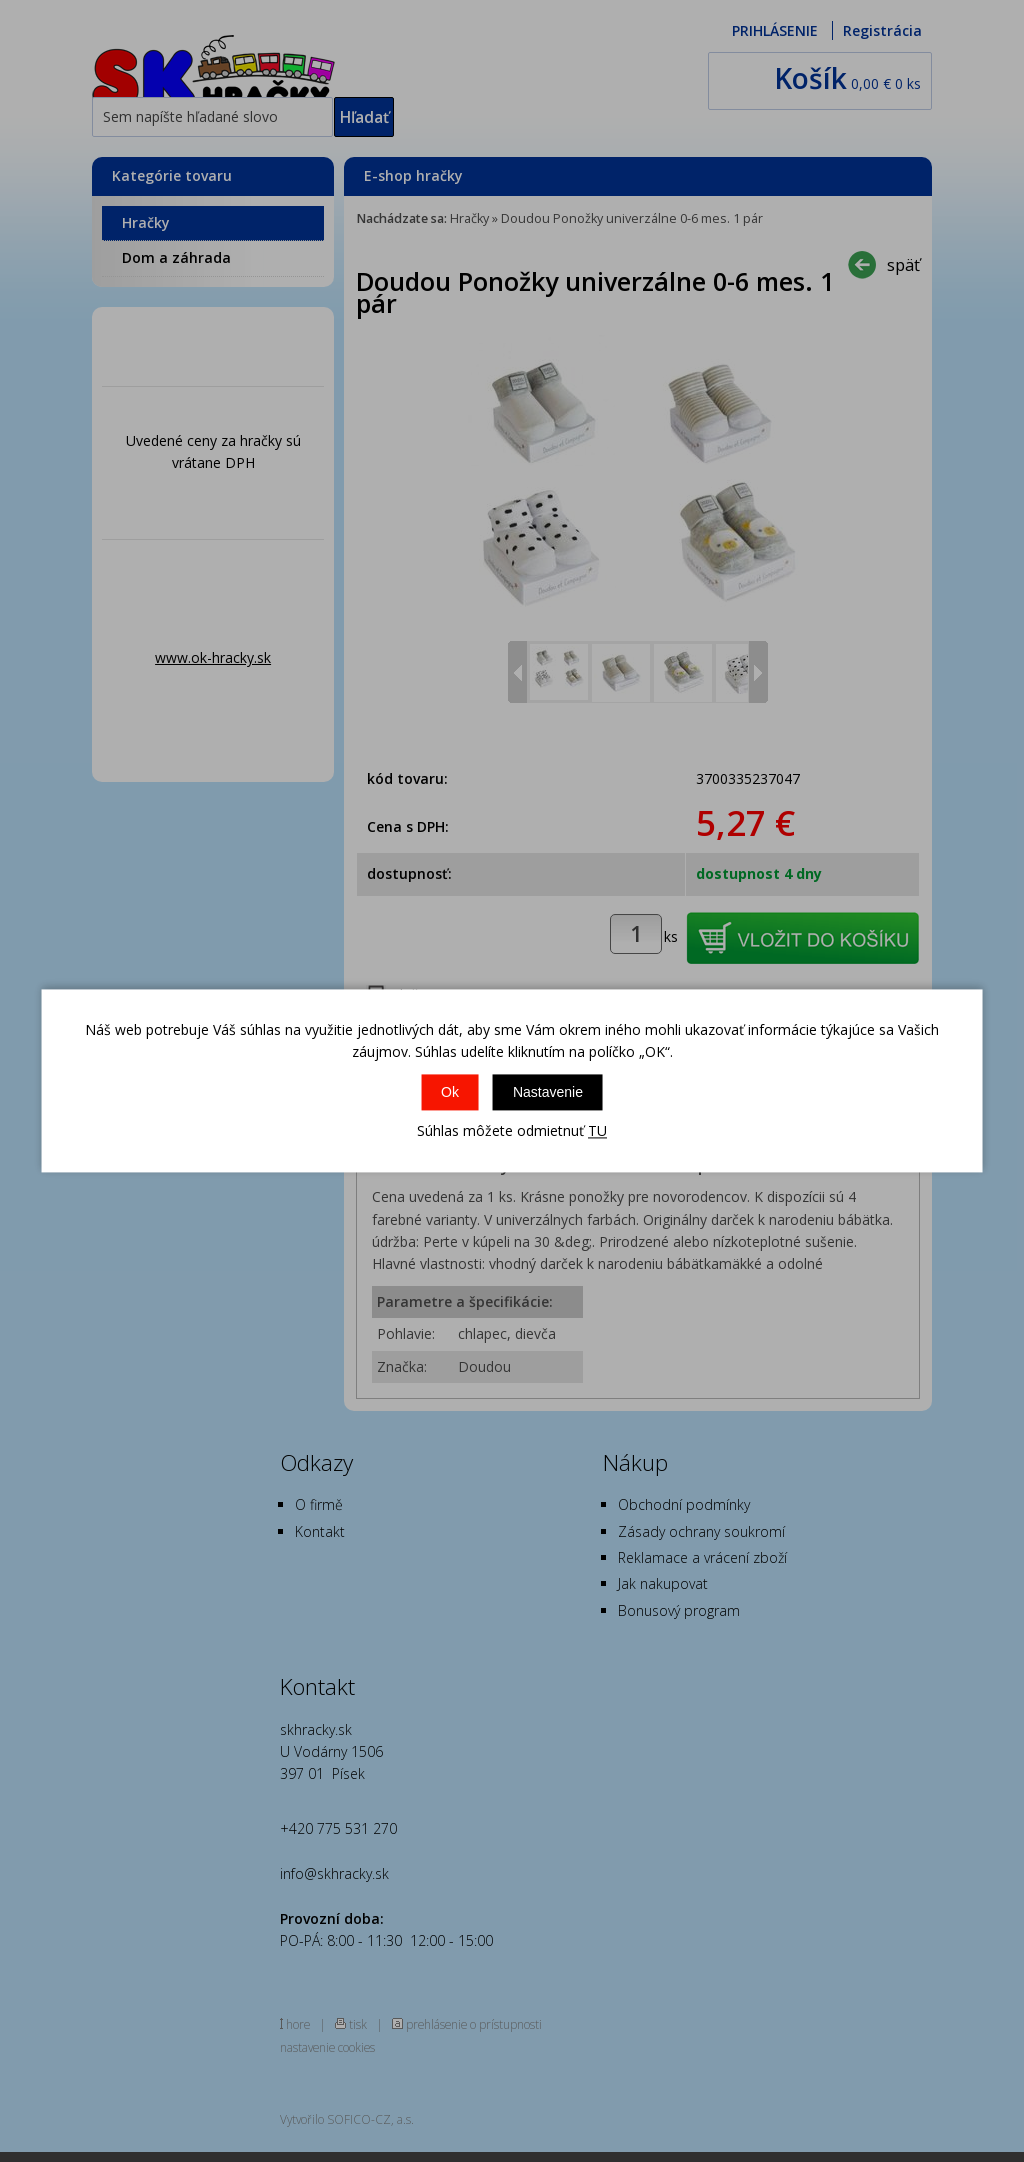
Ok (450, 1092)
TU (597, 1130)
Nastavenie (548, 1092)
